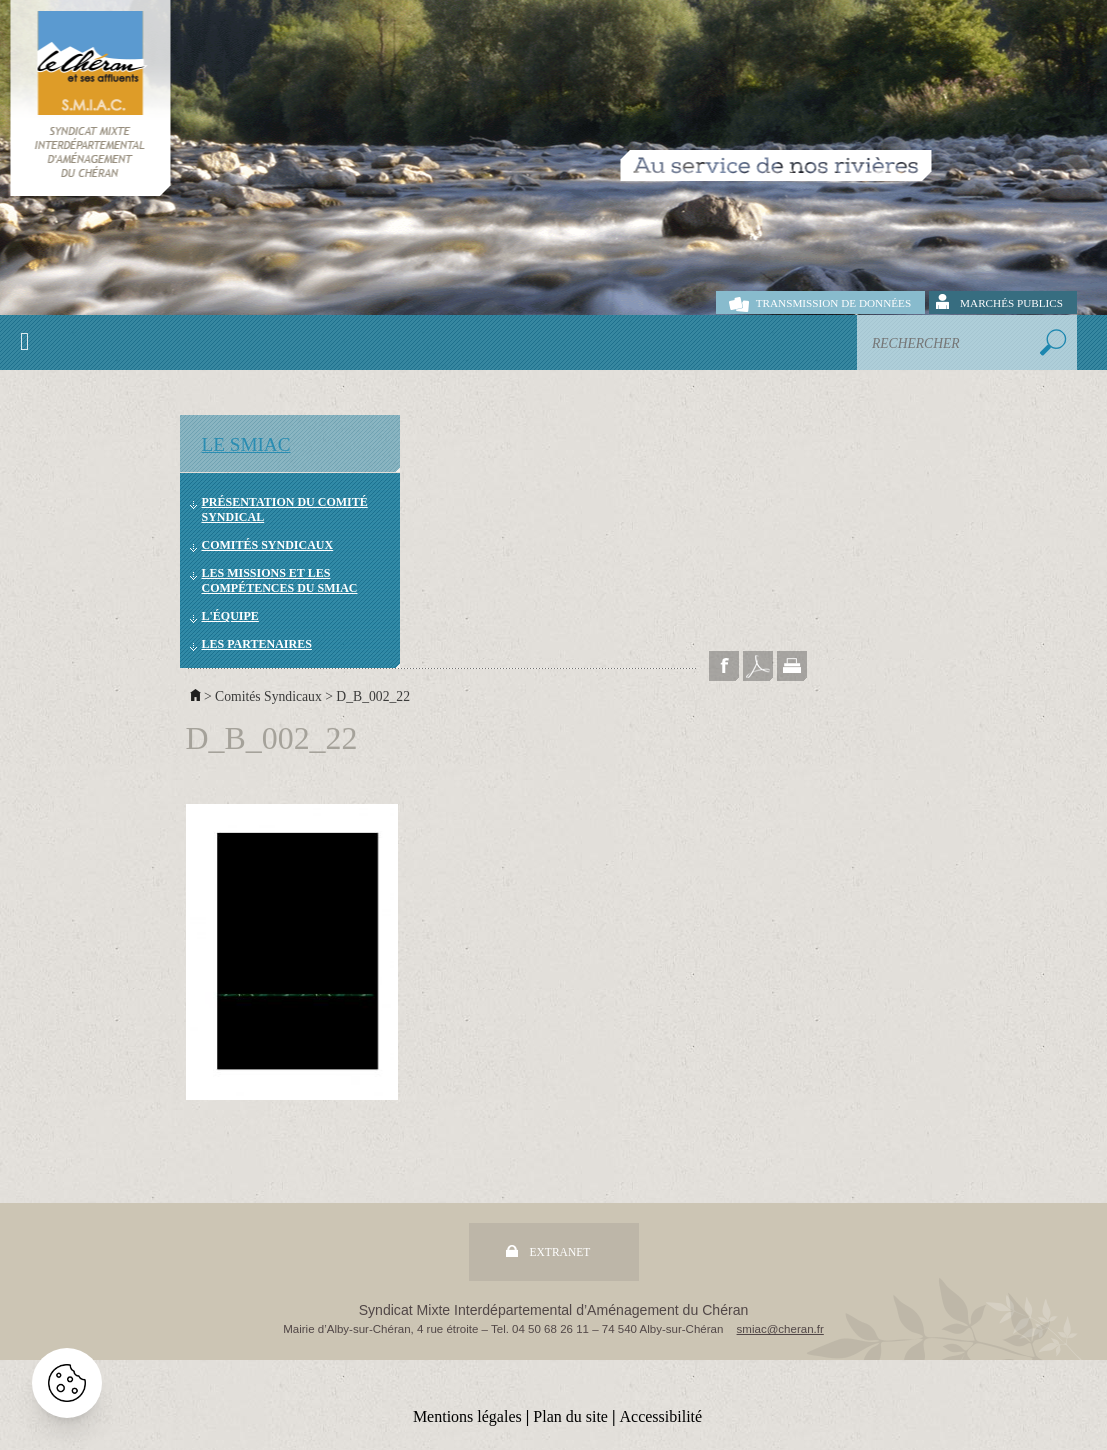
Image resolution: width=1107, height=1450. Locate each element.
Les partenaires (257, 644)
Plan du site (570, 1416)
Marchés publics (1011, 303)
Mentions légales (467, 1416)
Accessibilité (660, 1416)
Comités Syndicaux (268, 545)
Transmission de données (833, 303)
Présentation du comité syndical (285, 509)
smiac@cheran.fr (780, 1329)
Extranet (560, 1252)
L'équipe (230, 616)
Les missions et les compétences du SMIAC (280, 580)
